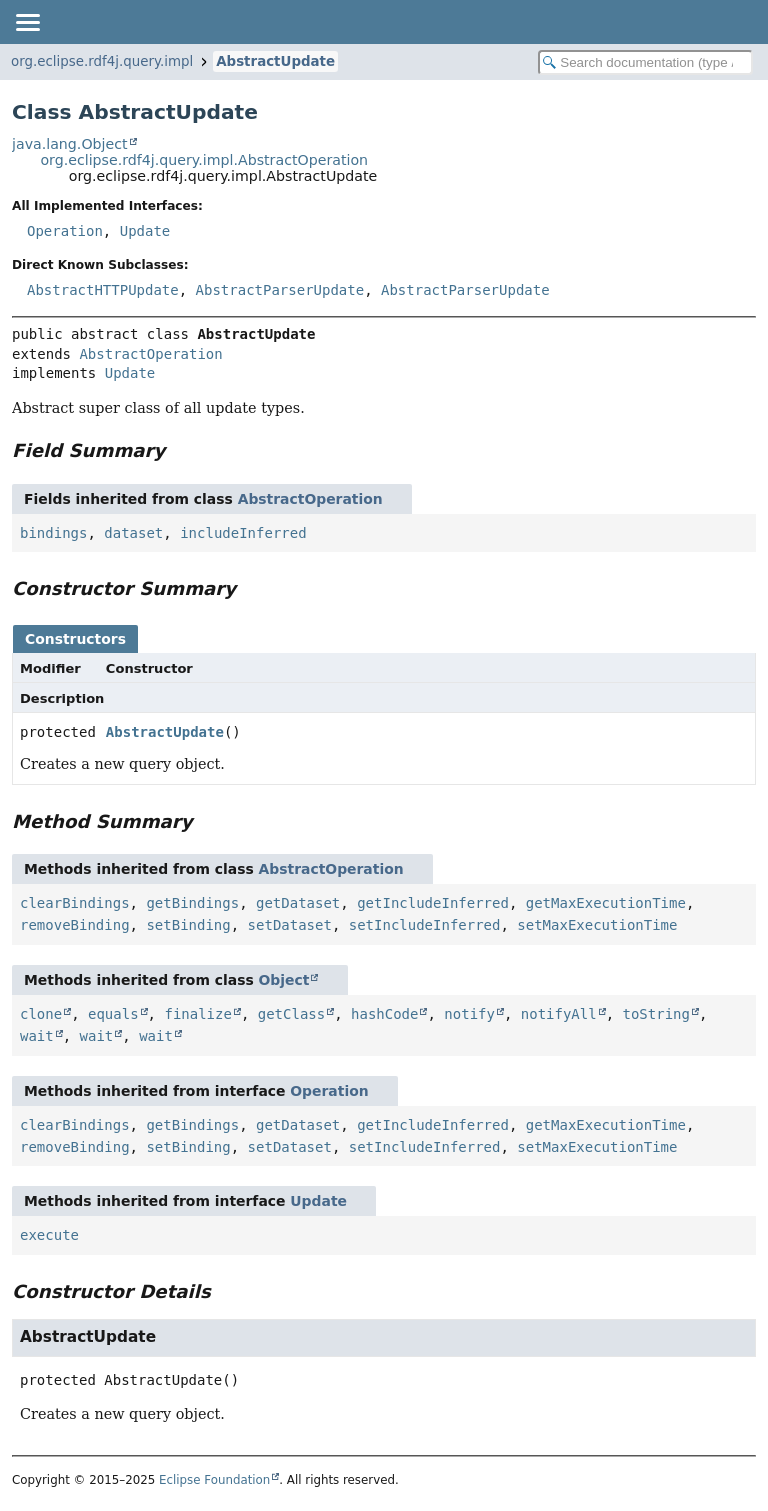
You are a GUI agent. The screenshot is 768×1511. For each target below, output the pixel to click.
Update (145, 231)
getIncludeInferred (433, 903)
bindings (53, 533)
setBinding (188, 925)
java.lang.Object (70, 144)
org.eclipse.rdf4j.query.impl (102, 61)
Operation (65, 231)
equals (113, 1014)
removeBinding (75, 925)
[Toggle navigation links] (27, 22)
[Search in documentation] (645, 62)
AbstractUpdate (275, 61)
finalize (197, 1014)
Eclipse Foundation (214, 1480)
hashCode (384, 1014)
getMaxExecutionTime (606, 903)
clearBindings (75, 903)
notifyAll (559, 1014)
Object (284, 980)
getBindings (192, 903)
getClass (291, 1014)
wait (37, 1036)
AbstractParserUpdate (280, 290)
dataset (133, 533)
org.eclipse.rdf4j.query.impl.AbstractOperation (204, 160)
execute (49, 1235)
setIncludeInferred (425, 925)
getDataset (298, 903)
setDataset (290, 925)
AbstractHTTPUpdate (103, 290)
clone (41, 1014)
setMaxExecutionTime (597, 925)
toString (656, 1014)
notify (469, 1014)
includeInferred (243, 533)
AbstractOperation (150, 354)
